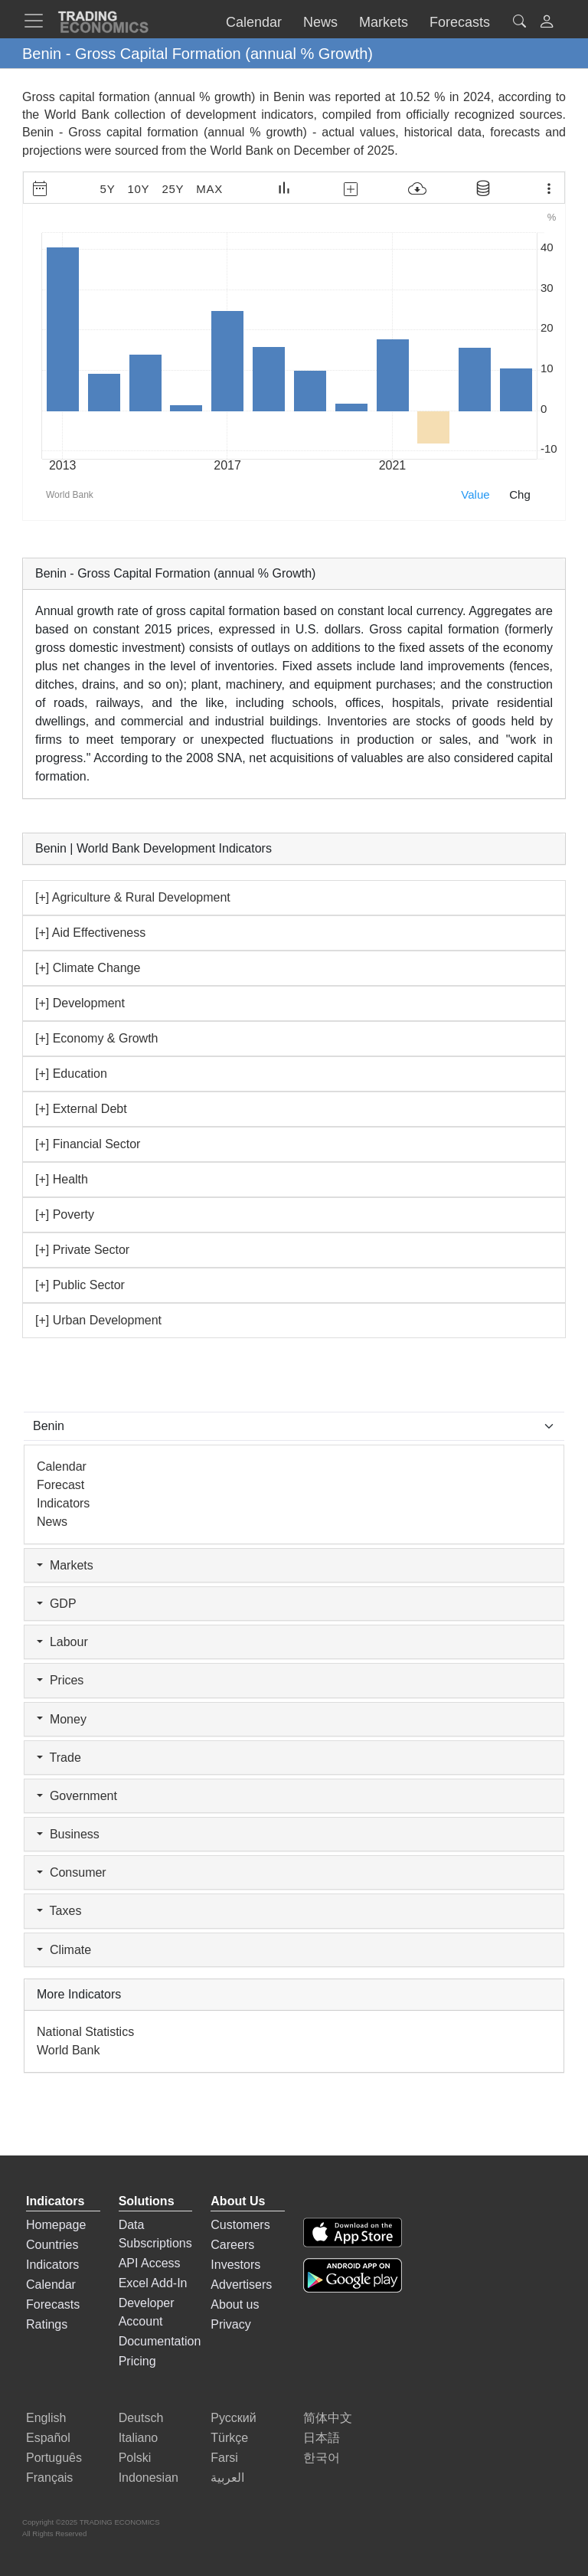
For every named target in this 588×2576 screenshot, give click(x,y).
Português (54, 2457)
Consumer (71, 1872)
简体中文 (327, 2417)
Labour (62, 1642)
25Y (173, 188)
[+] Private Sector (82, 1249)
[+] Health (61, 1179)
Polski (135, 2457)
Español (48, 2437)
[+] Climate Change (87, 967)
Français (49, 2477)
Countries (52, 2244)
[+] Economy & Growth (96, 1038)
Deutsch (141, 2417)
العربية (227, 2477)
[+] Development (80, 1003)
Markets (65, 1565)
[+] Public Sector (80, 1284)
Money (62, 1719)
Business (68, 1834)
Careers (232, 2244)
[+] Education (71, 1073)
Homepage (56, 2224)
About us (235, 2304)
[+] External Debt (81, 1108)
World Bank (241, 150)
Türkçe (229, 2437)
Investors (235, 2264)
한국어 (321, 2457)
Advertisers (241, 2284)
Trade (59, 1757)
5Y (108, 188)
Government (77, 1796)
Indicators (63, 1503)
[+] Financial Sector (87, 1144)
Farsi (224, 2457)
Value (475, 494)
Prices (60, 1680)
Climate (64, 1950)
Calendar (62, 1466)
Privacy (230, 2324)
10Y (138, 188)
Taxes (59, 1911)
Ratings (46, 2324)
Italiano (138, 2437)
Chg (520, 494)
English (46, 2417)
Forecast (60, 1484)
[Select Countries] (294, 1426)
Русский (233, 2417)
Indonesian (148, 2477)
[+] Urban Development (98, 1320)
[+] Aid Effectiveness (90, 932)
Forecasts (53, 2304)
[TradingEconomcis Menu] (38, 20)
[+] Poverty (64, 1214)
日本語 (321, 2437)
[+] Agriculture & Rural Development (132, 897)
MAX (209, 188)
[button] (546, 23)
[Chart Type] (284, 188)
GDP (57, 1603)
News (52, 1521)
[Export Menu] (548, 188)
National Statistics (85, 2031)
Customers (240, 2224)
